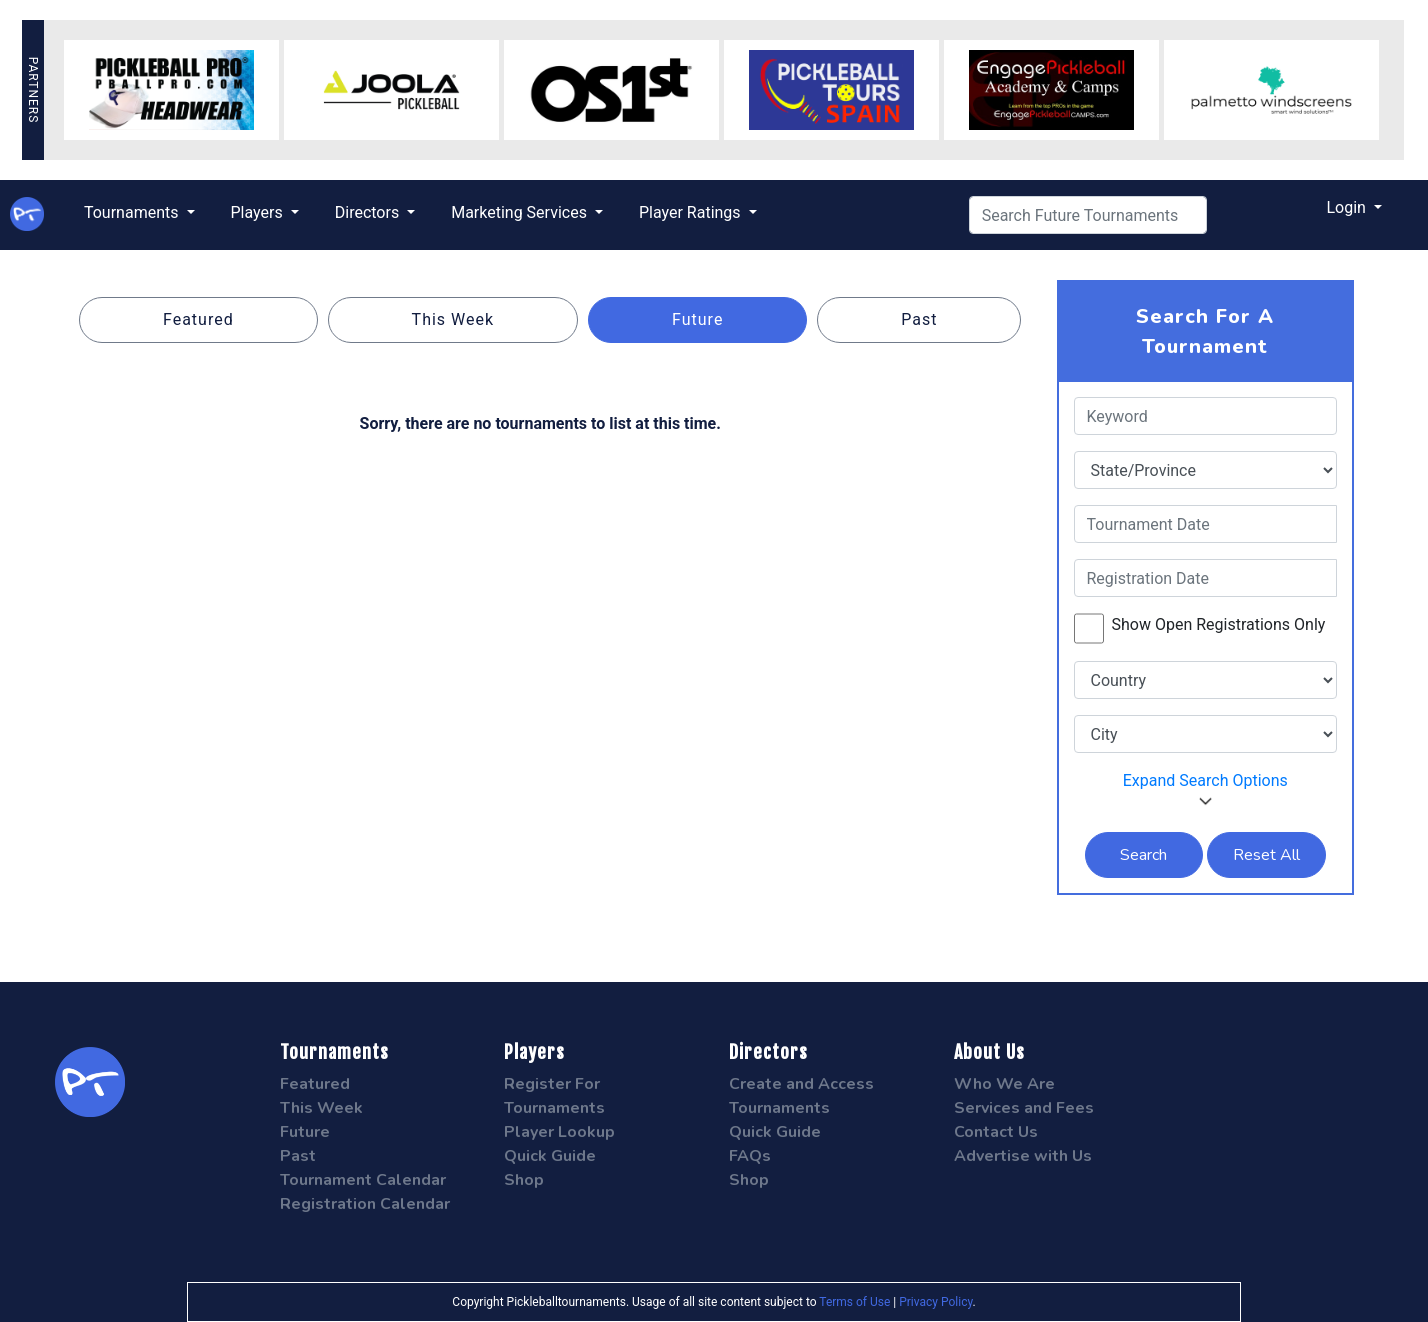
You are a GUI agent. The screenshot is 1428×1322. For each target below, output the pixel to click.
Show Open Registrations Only (1219, 624)
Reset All (1266, 855)
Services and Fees (1024, 1108)
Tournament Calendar (363, 1180)
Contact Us (996, 1132)
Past (919, 319)
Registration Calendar (365, 1204)
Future (697, 319)
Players (259, 212)
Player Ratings (692, 212)
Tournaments (133, 212)
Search (1143, 855)
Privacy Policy (935, 1302)
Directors (369, 212)
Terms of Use (854, 1302)
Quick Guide (550, 1156)
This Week (453, 319)
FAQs (750, 1156)
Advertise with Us (1023, 1156)
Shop (524, 1180)
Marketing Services (521, 212)
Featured (198, 319)
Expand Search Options (1205, 789)
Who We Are (1004, 1084)
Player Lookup (559, 1132)
